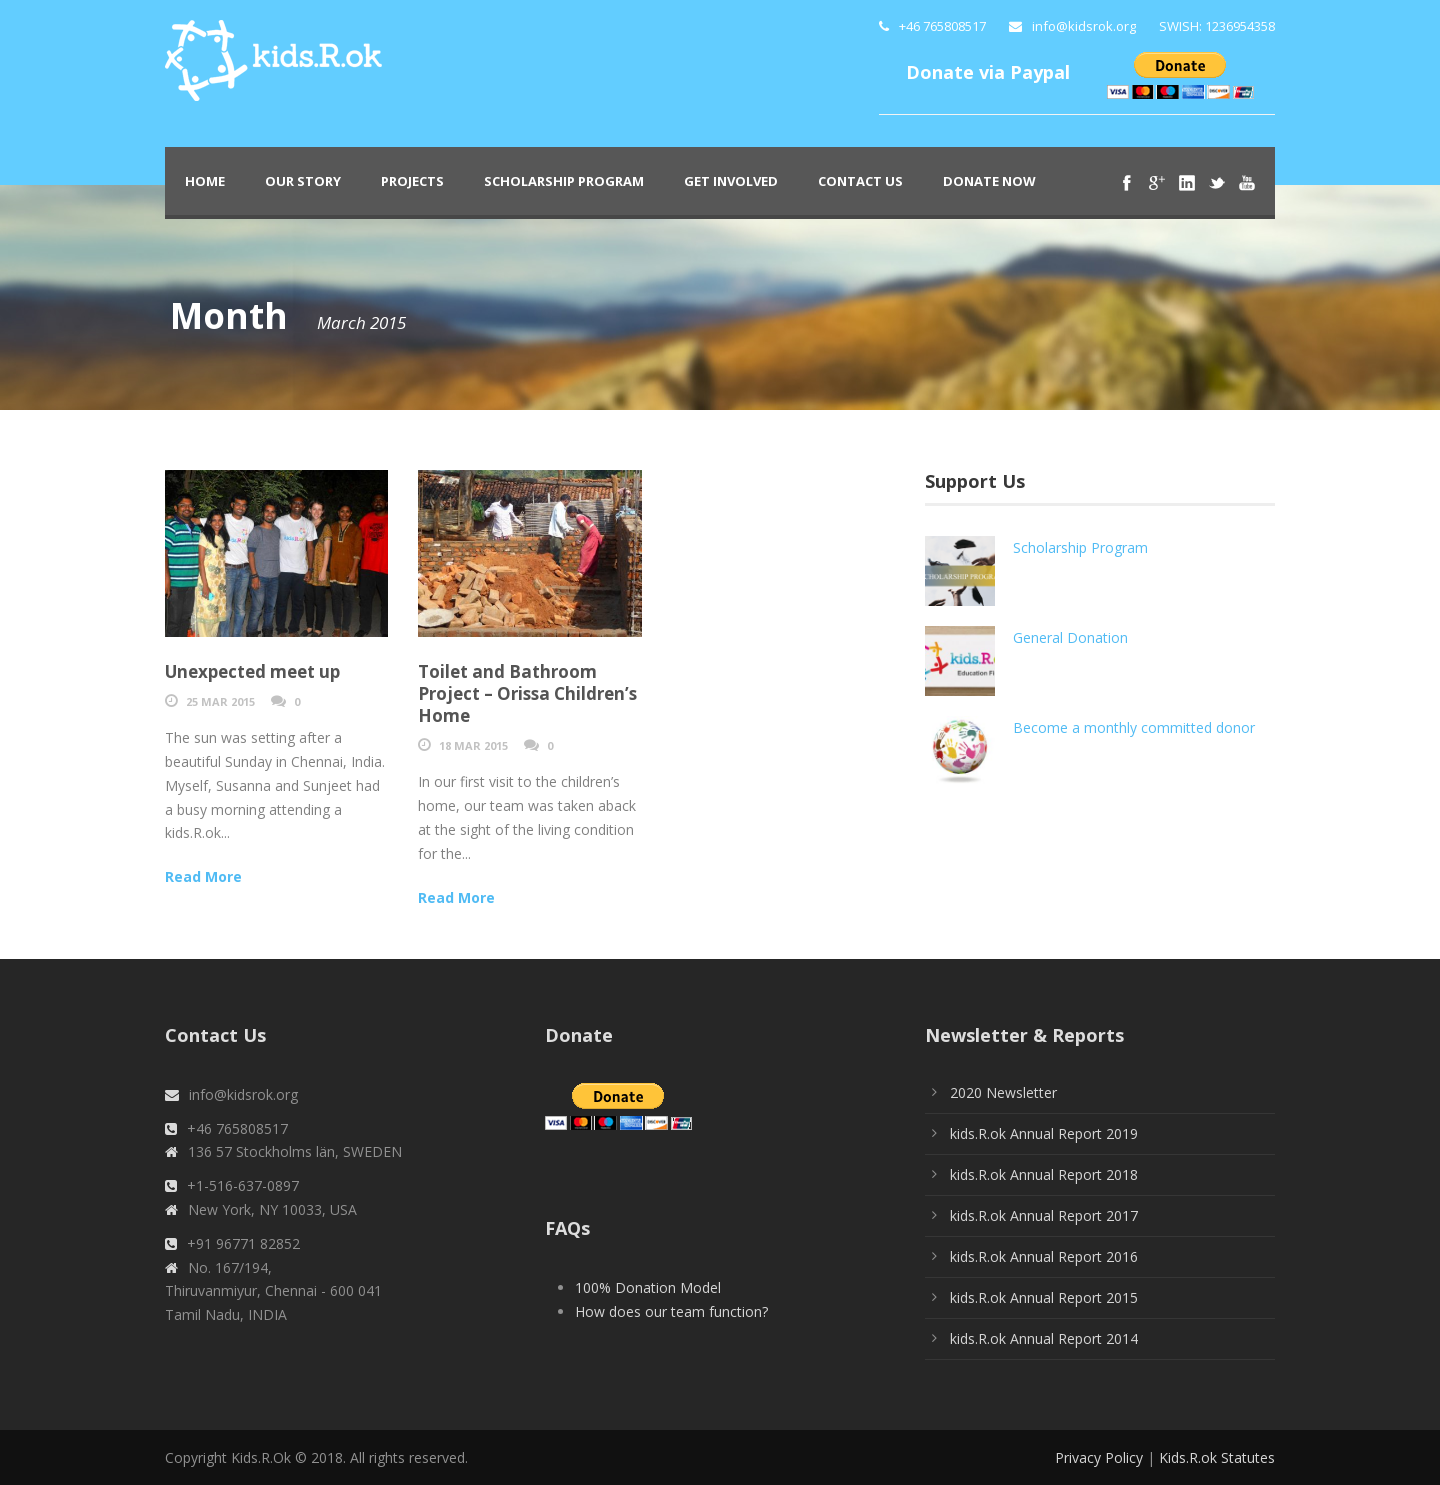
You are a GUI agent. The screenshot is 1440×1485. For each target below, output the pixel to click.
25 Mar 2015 (220, 701)
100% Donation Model (648, 1287)
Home (205, 181)
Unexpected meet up (252, 671)
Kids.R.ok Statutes (1217, 1457)
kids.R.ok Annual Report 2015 (1044, 1297)
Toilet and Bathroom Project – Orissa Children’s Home (527, 693)
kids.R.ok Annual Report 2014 (1044, 1338)
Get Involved (731, 181)
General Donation (1070, 637)
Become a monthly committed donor (1134, 727)
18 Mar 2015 (473, 745)
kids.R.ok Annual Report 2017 (1044, 1215)
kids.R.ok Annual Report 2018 (1044, 1174)
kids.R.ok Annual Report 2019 (1044, 1133)
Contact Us (860, 181)
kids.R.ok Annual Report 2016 (1044, 1256)
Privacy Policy (1099, 1457)
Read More (203, 876)
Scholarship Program (564, 181)
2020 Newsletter (1003, 1092)
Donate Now (989, 181)
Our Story (303, 181)
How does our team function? (671, 1311)
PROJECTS (412, 181)
